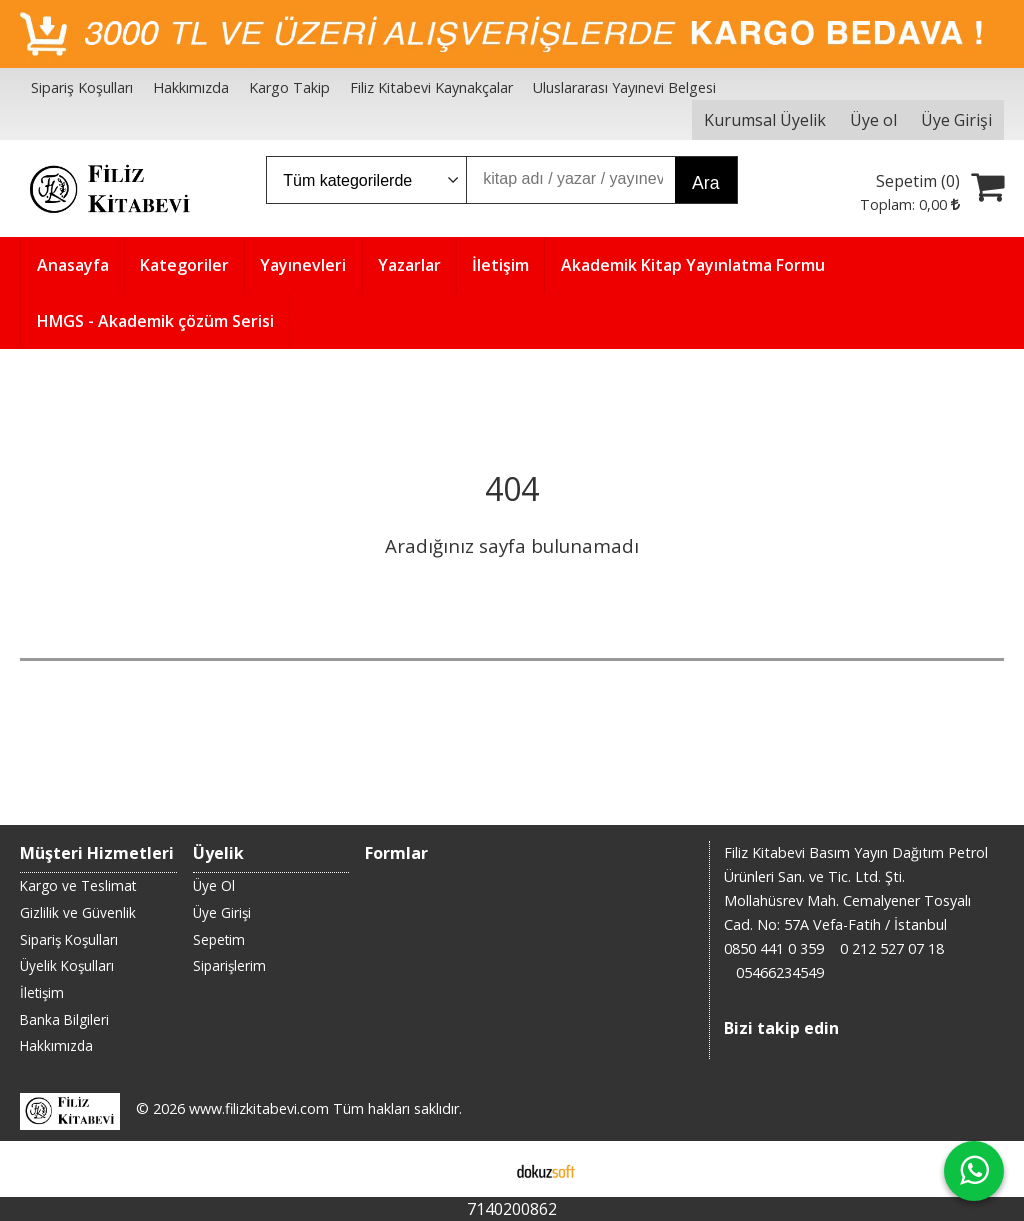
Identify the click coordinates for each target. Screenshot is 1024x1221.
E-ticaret (480, 1169)
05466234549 (780, 972)
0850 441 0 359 (774, 948)
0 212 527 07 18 (892, 948)
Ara (705, 183)
